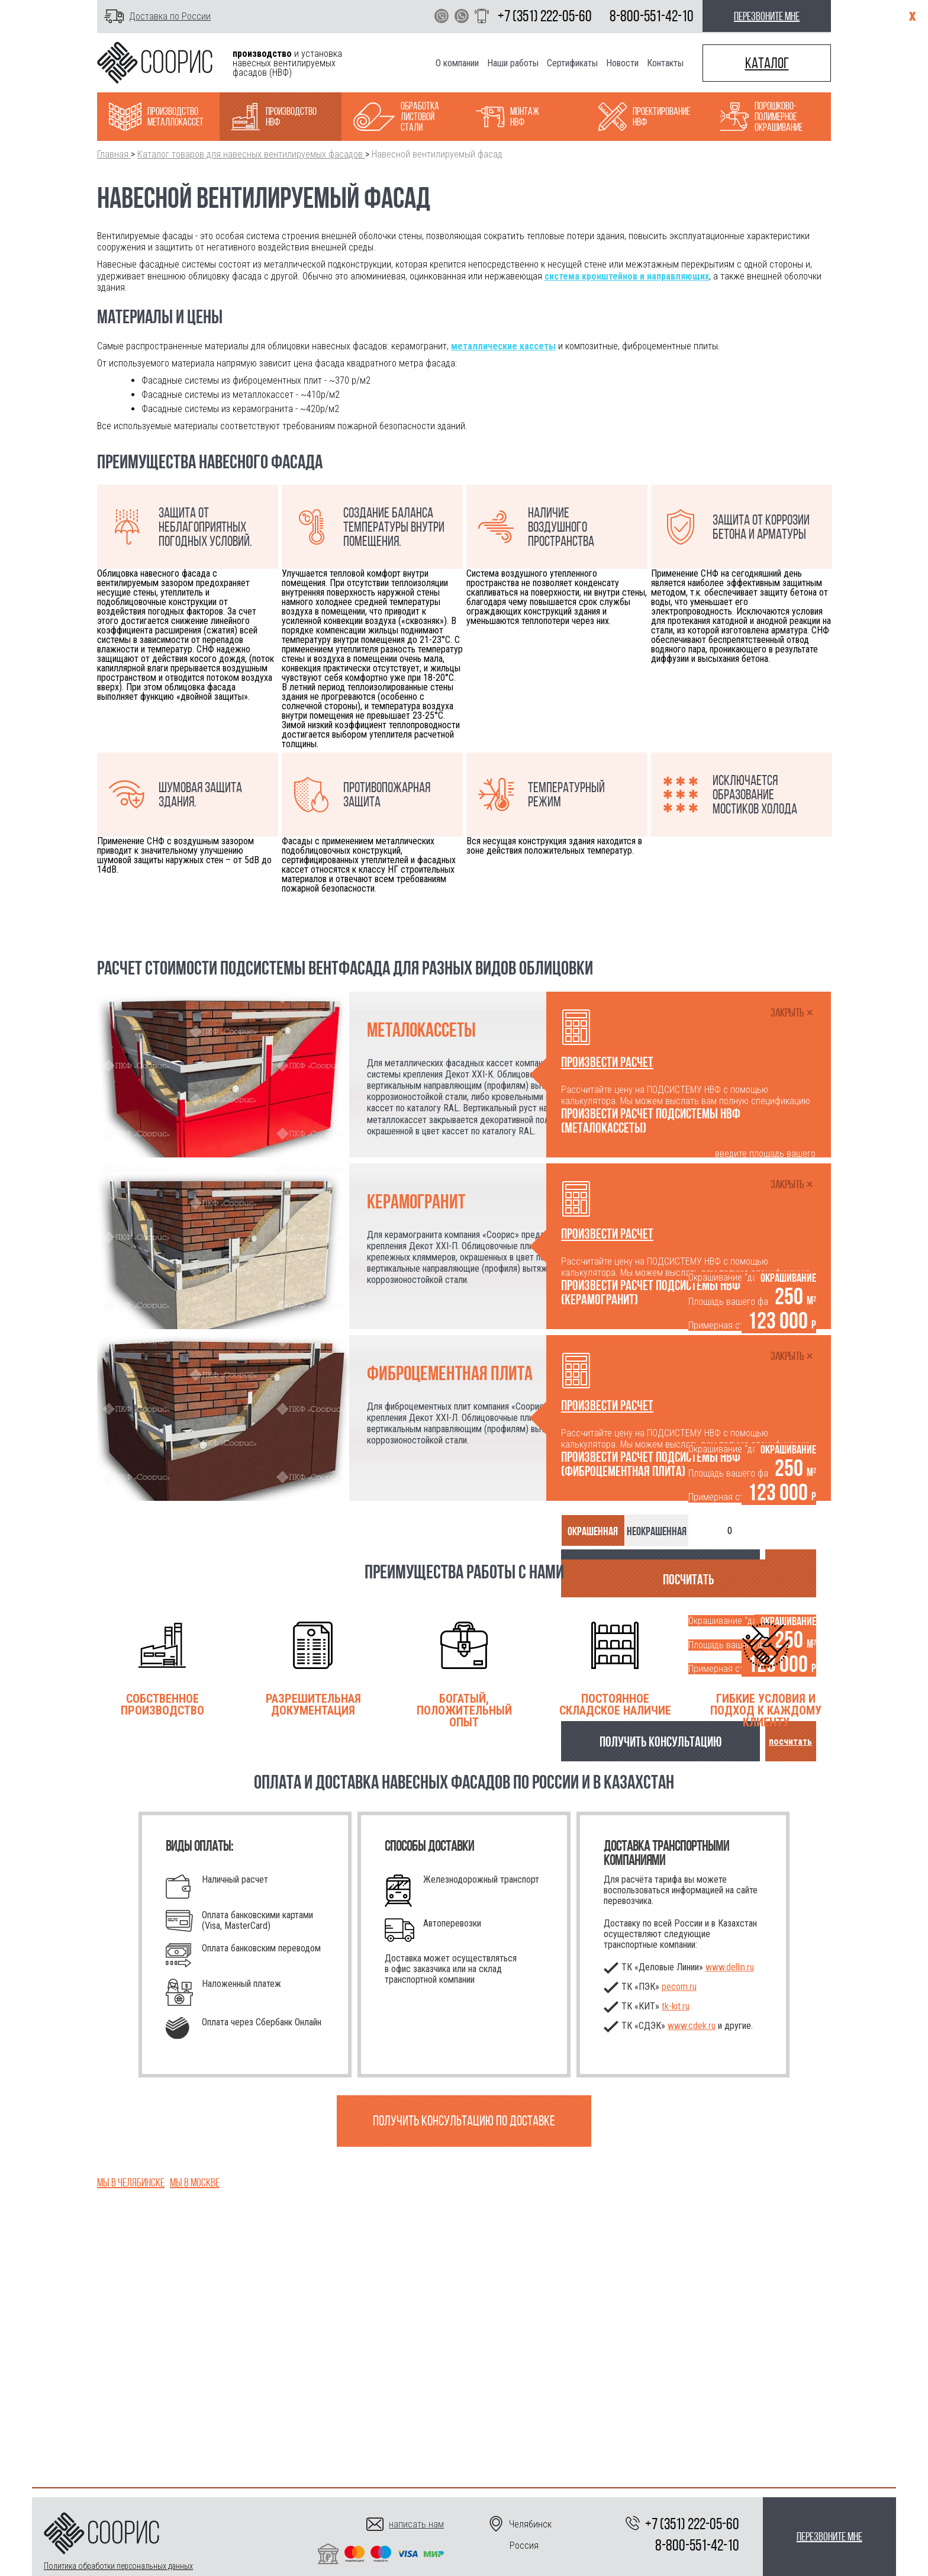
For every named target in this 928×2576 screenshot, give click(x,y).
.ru (675, 2006)
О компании (457, 63)
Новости (622, 63)
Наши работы (513, 63)
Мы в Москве (195, 2182)
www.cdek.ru (692, 2025)
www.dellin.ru (729, 1967)
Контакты (665, 63)
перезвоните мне (767, 15)
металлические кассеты (503, 346)
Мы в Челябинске (131, 2182)
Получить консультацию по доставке (464, 2120)
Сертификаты (572, 63)
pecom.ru (679, 1986)
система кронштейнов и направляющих (626, 276)
